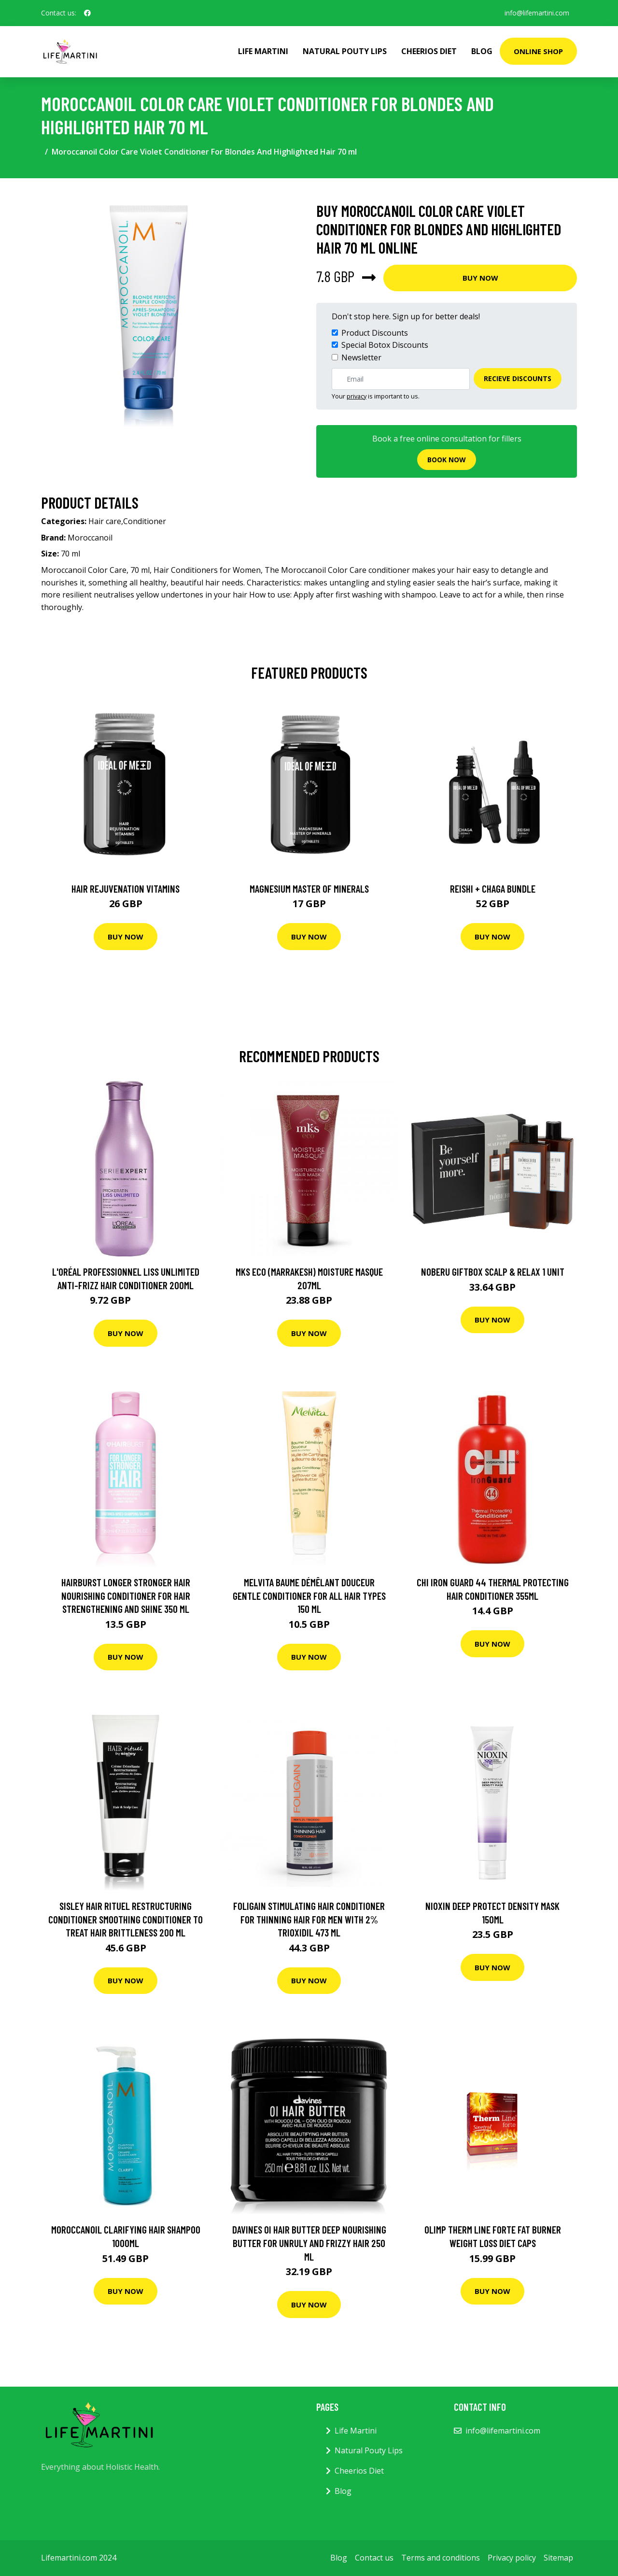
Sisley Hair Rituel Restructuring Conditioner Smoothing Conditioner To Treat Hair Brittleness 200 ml (125, 1919)
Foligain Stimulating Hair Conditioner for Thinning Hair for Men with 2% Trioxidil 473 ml (309, 1919)
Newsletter (361, 357)
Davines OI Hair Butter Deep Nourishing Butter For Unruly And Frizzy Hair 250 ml (309, 2242)
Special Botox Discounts (384, 345)
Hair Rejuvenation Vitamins (125, 888)
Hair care (104, 521)
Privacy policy (512, 2557)
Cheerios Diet (429, 51)
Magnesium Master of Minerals (309, 888)
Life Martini (263, 51)
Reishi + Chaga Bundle (492, 888)
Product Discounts (374, 332)
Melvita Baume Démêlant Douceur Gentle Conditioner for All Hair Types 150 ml (309, 1595)
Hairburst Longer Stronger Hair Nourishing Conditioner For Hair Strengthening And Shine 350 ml (125, 1595)
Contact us (374, 2557)
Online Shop (538, 51)
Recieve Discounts (517, 378)
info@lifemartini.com (537, 12)
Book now (446, 459)
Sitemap (558, 2557)
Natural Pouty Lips (345, 51)
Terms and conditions (440, 2557)
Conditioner (144, 521)
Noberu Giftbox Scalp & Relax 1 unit (492, 1272)
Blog (481, 51)
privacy (356, 396)
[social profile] (87, 13)
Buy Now (480, 278)
